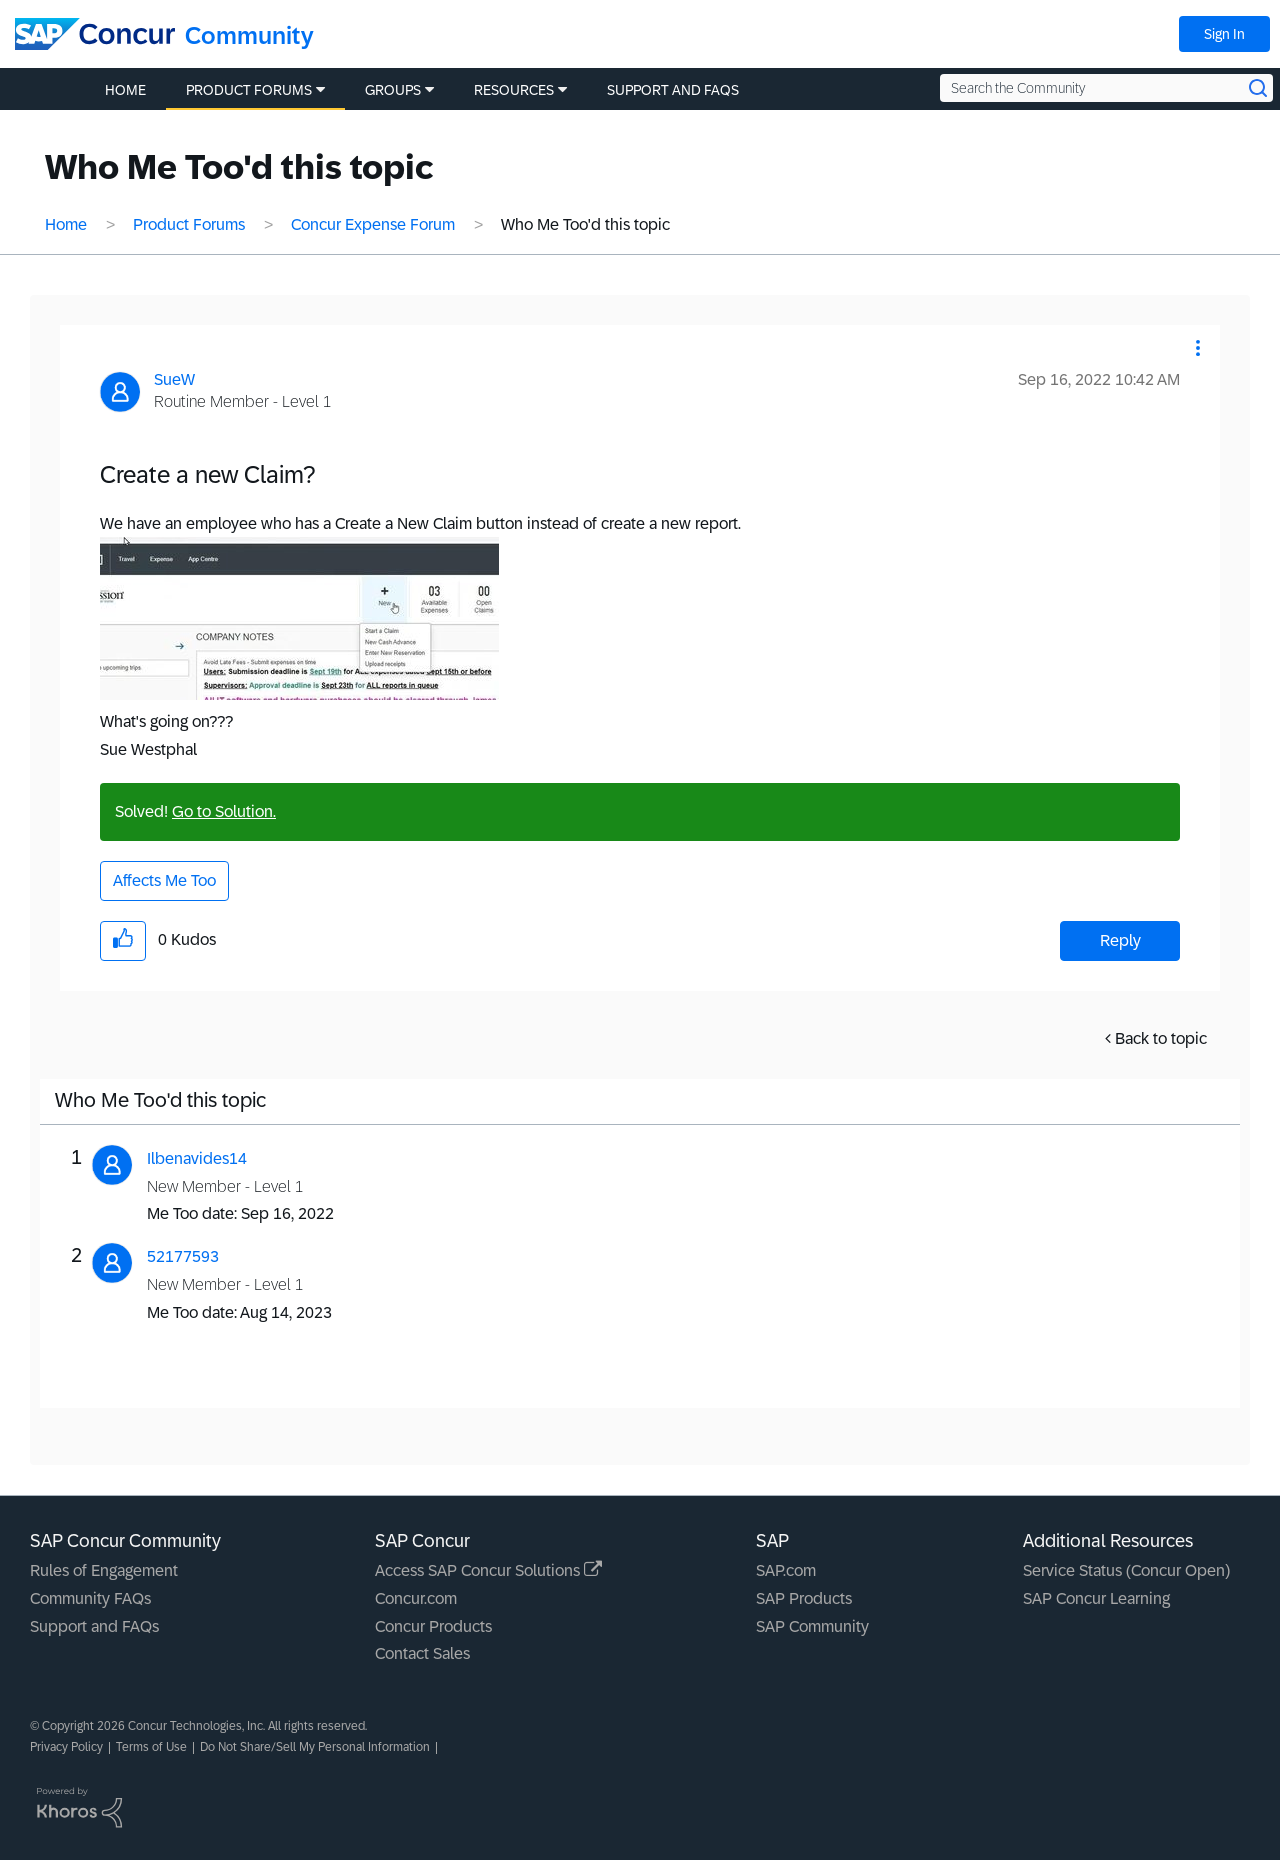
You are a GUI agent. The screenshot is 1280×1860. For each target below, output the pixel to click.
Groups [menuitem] (393, 90)
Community (249, 35)
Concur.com (416, 1598)
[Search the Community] (1106, 88)
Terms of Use (151, 1747)
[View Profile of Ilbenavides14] (197, 1158)
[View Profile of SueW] (174, 379)
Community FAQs (90, 1598)
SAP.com (786, 1570)
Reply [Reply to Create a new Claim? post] (1120, 940)
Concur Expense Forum (373, 224)
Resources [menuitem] (514, 90)
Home (66, 224)
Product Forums (189, 224)
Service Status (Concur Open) (1126, 1570)
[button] (1198, 348)
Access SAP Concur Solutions (488, 1570)
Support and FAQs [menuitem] (673, 90)
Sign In (1224, 34)
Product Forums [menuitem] (249, 90)
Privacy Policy (66, 1747)
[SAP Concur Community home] (95, 34)
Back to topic (1161, 1038)
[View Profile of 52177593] (183, 1256)
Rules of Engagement (104, 1570)
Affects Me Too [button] (164, 880)
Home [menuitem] (125, 90)
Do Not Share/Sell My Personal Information (315, 1747)
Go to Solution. (224, 811)
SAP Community (812, 1626)
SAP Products (804, 1598)
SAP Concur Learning (1096, 1598)
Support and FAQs (94, 1626)
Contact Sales (422, 1653)
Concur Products (433, 1626)
